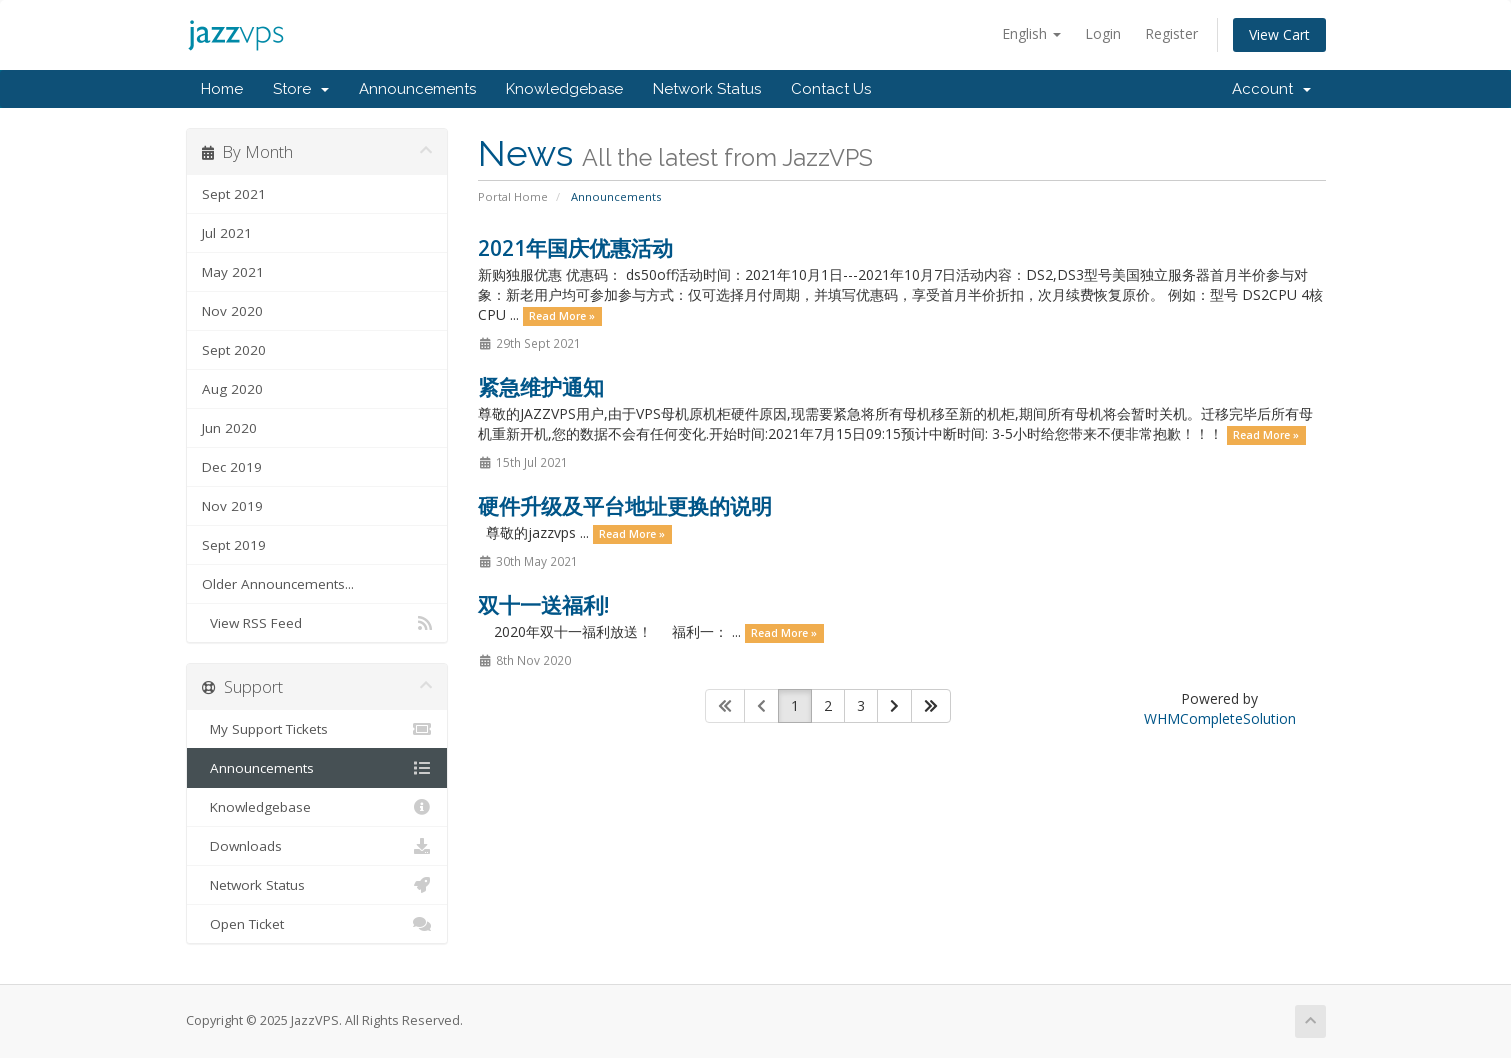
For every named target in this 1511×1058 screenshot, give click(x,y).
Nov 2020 (232, 311)
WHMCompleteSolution (1220, 718)
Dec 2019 (232, 467)
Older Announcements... (278, 584)
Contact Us (831, 89)
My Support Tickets (317, 729)
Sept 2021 (234, 194)
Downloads (317, 846)
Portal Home (513, 196)
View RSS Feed (317, 623)
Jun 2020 (229, 428)
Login (1103, 33)
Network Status (707, 89)
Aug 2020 (232, 389)
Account (1271, 89)
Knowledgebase (564, 89)
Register (1171, 33)
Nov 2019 (232, 506)
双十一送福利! (543, 605)
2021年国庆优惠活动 (575, 248)
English (1031, 33)
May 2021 (233, 272)
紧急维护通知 (541, 387)
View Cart (1279, 34)
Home (222, 89)
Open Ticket (317, 924)
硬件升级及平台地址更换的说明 (625, 506)
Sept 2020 (234, 350)
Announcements (417, 89)
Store (301, 89)
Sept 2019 (234, 545)
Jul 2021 (227, 233)
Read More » (562, 316)
